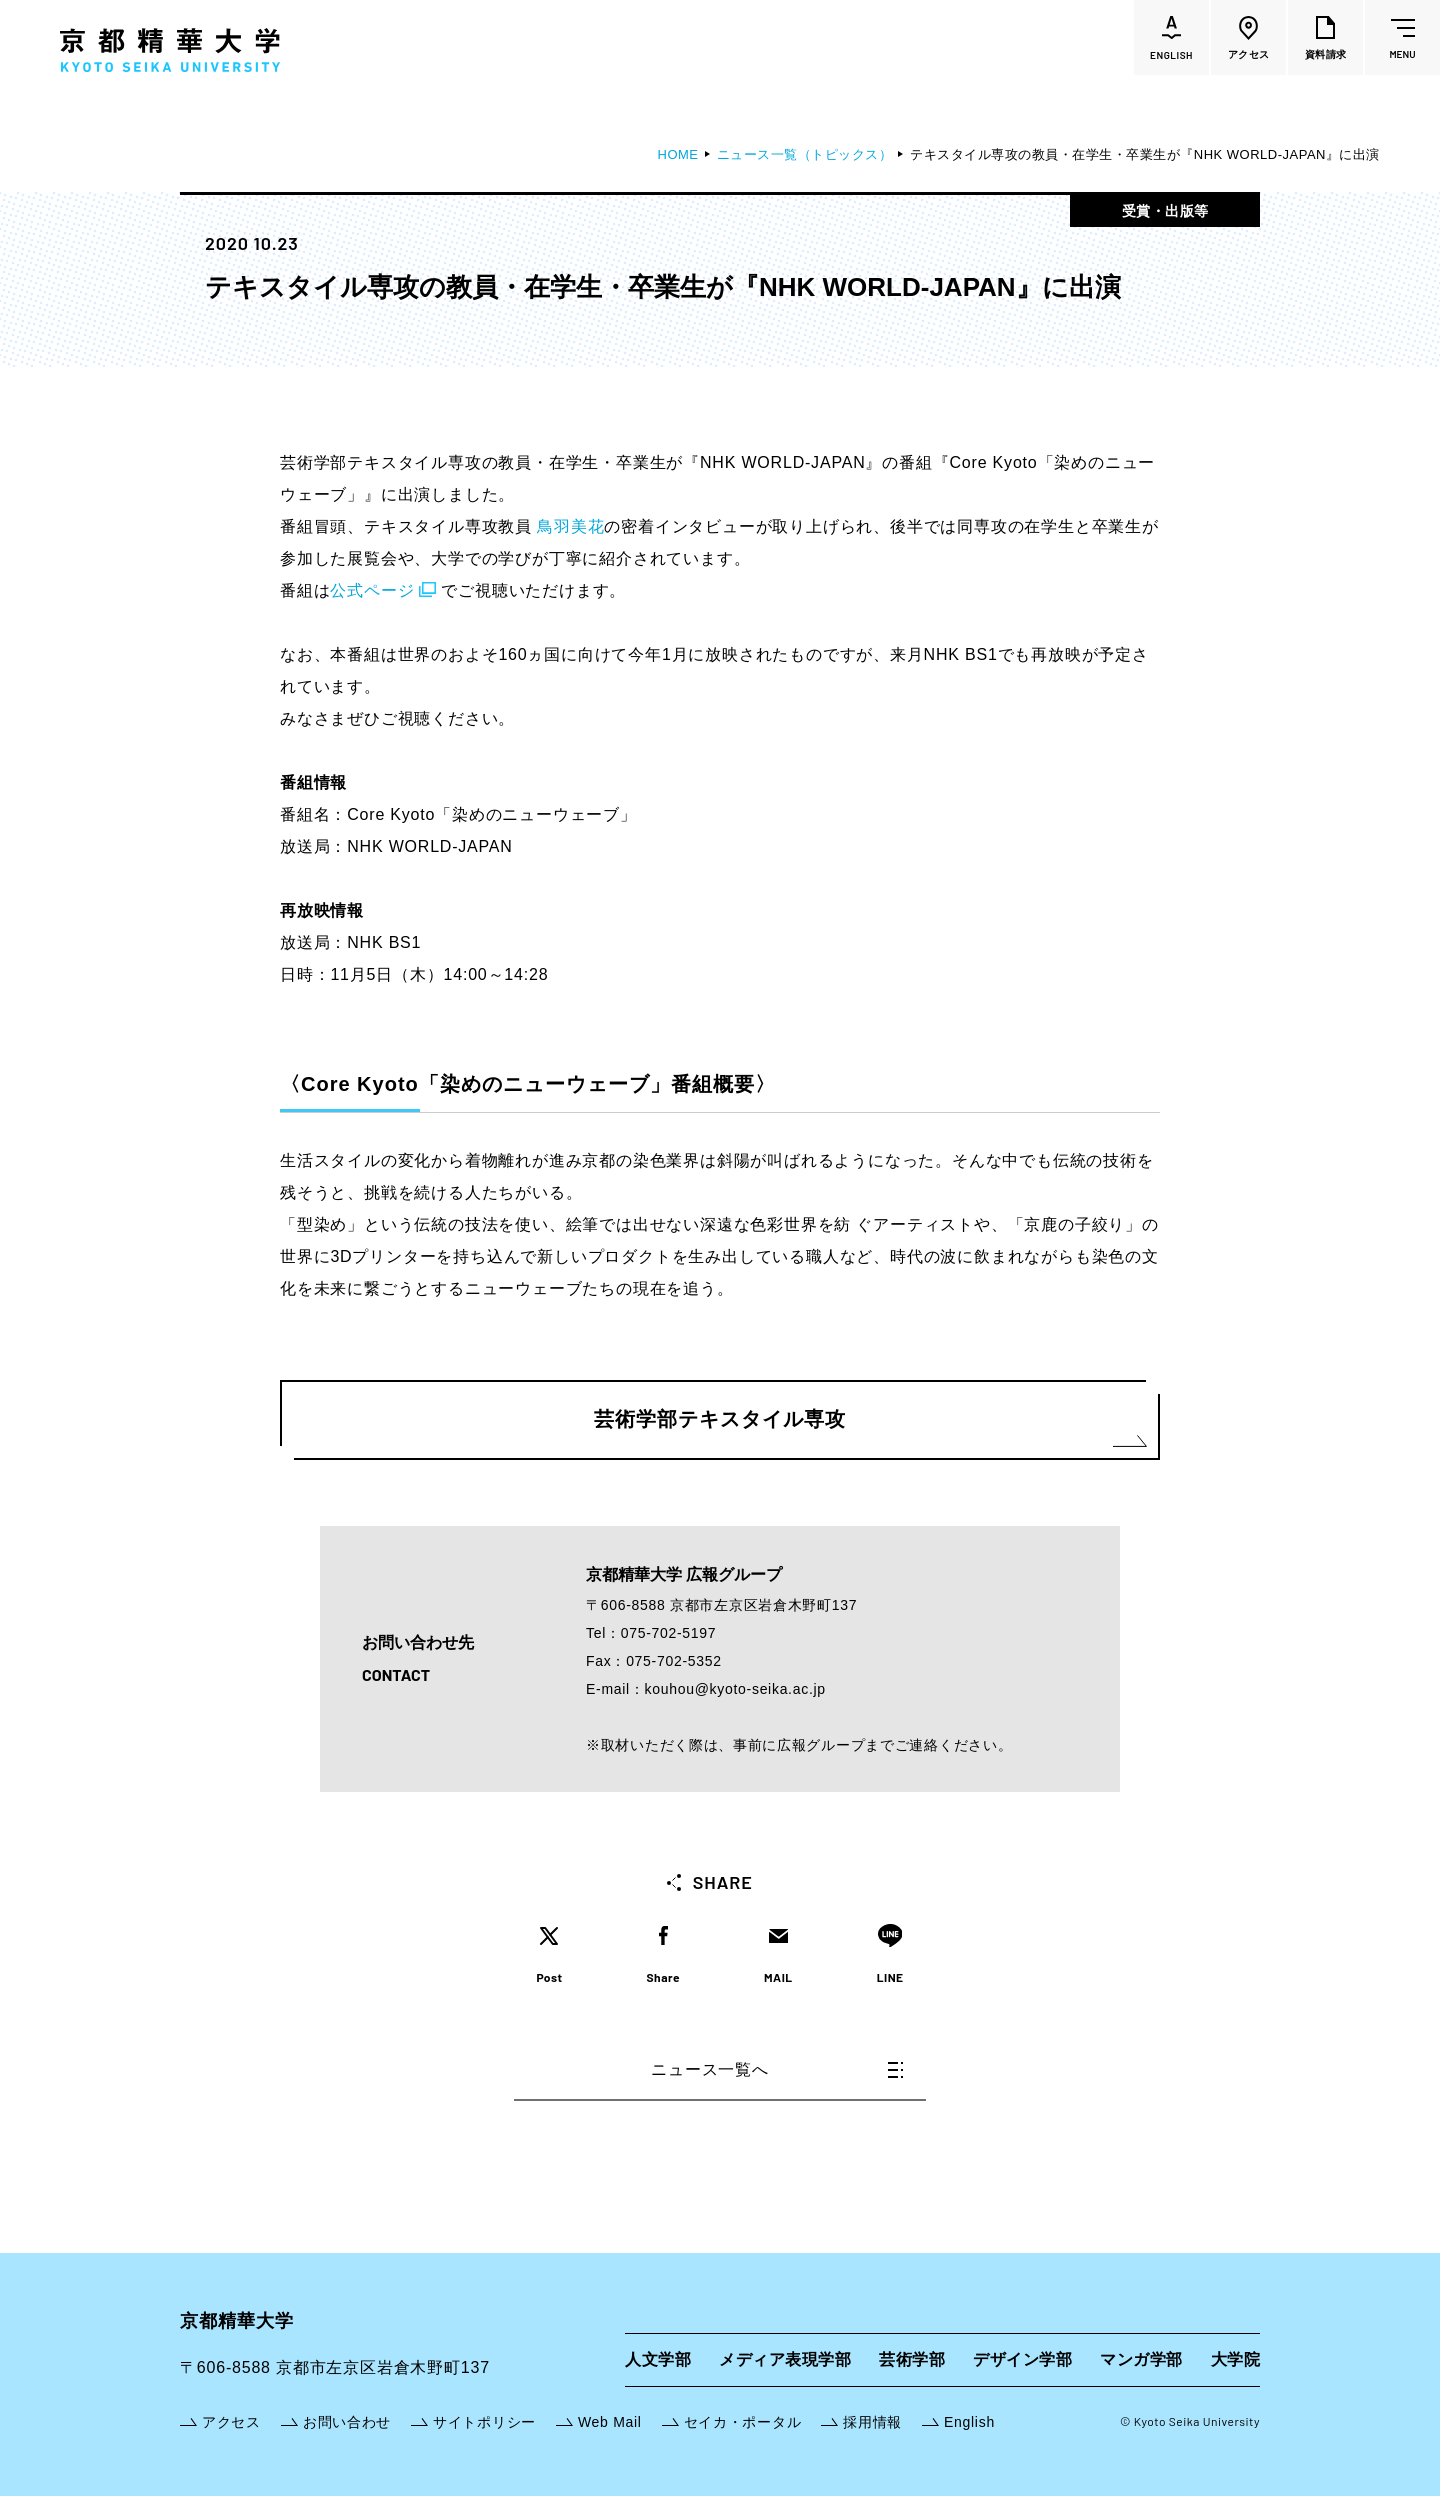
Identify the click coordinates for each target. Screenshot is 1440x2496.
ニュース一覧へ (777, 2069)
